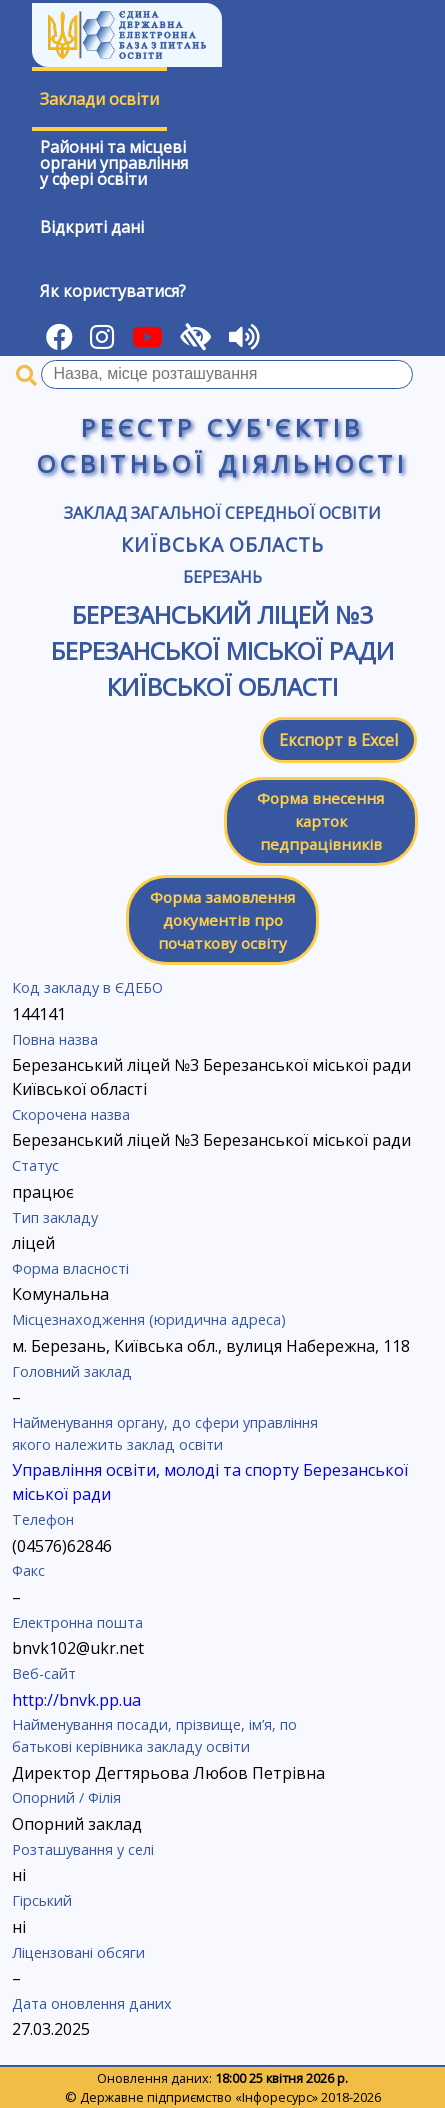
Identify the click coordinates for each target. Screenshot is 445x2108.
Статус (35, 1165)
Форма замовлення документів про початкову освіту (222, 920)
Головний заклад (72, 1371)
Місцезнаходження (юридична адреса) (149, 1319)
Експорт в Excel (338, 740)
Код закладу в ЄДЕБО (87, 987)
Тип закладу (55, 1217)
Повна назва (55, 1039)
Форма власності (70, 1268)
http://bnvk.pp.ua (76, 1700)
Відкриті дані (92, 227)
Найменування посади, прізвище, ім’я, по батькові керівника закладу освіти (154, 1735)
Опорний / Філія (66, 1797)
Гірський (42, 1900)
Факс (28, 1570)
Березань (222, 577)
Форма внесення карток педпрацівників (320, 821)
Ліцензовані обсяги (78, 1952)
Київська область (222, 544)
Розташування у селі (83, 1849)
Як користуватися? (113, 291)
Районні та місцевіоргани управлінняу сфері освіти (114, 163)
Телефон (43, 1519)
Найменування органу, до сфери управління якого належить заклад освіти (165, 1433)
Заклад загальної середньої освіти (222, 513)
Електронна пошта (77, 1622)
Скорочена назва (71, 1114)
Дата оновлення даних (92, 2003)
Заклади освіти (99, 99)
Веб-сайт (44, 1673)
